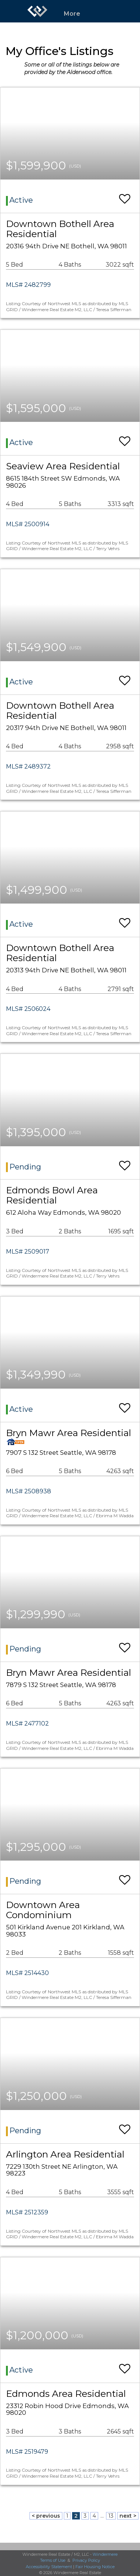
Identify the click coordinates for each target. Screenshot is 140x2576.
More (72, 13)
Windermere (105, 2554)
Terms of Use (52, 2560)
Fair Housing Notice (95, 2566)
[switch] (124, 195)
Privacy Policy (86, 2560)
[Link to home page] (37, 11)
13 (110, 2515)
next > (127, 2515)
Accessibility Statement (49, 2566)
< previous (46, 2515)
